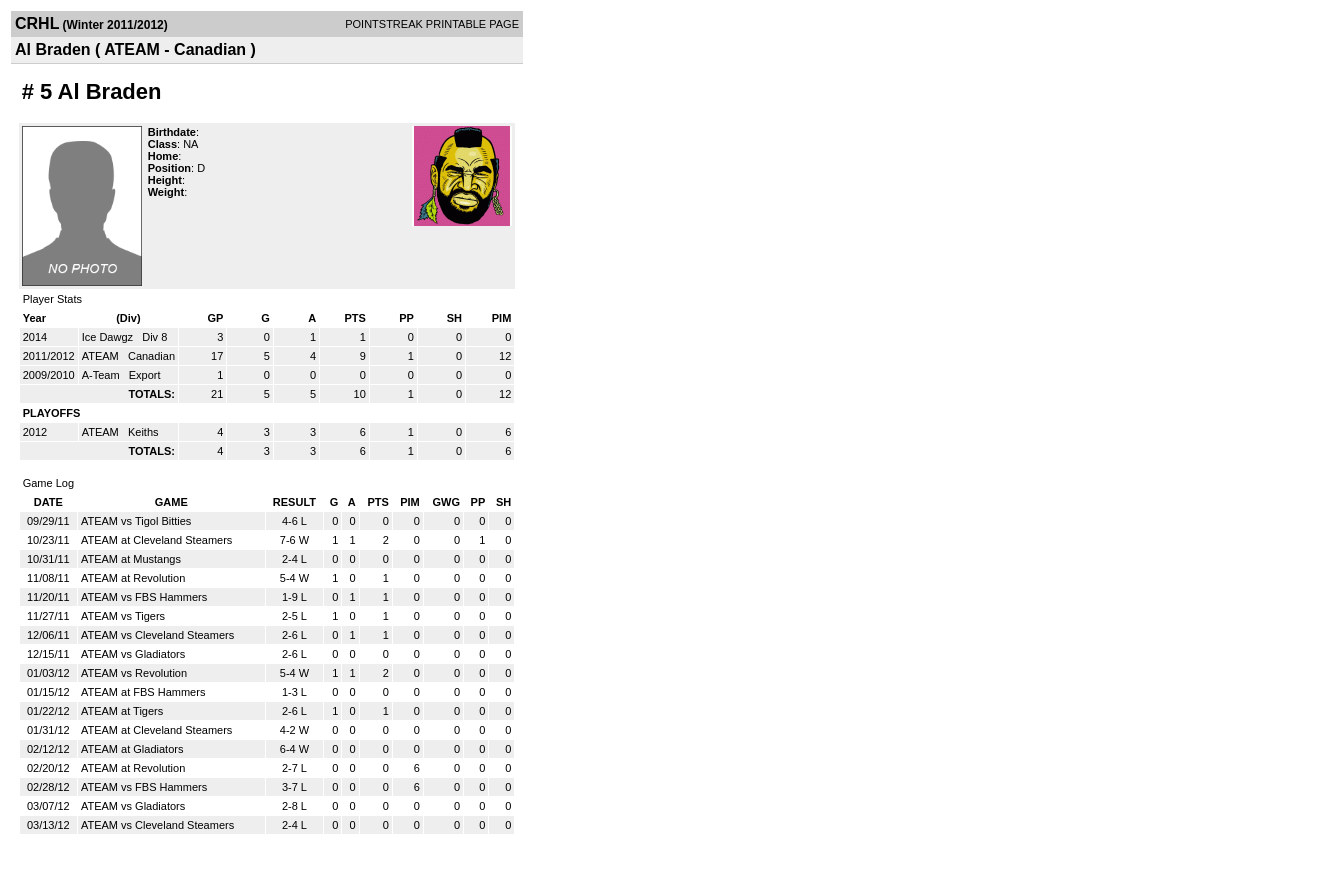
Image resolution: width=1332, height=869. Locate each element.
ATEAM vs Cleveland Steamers (157, 635)
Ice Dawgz (109, 337)
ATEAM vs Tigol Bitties (136, 521)
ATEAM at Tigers (122, 711)
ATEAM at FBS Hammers (143, 692)
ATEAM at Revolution (133, 578)
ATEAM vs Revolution (134, 673)
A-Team (102, 375)
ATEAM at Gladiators (132, 749)
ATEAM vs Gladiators (133, 654)
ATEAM (102, 356)
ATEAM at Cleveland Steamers (156, 540)
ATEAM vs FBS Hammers (144, 597)
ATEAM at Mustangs (131, 559)
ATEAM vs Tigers (123, 616)
